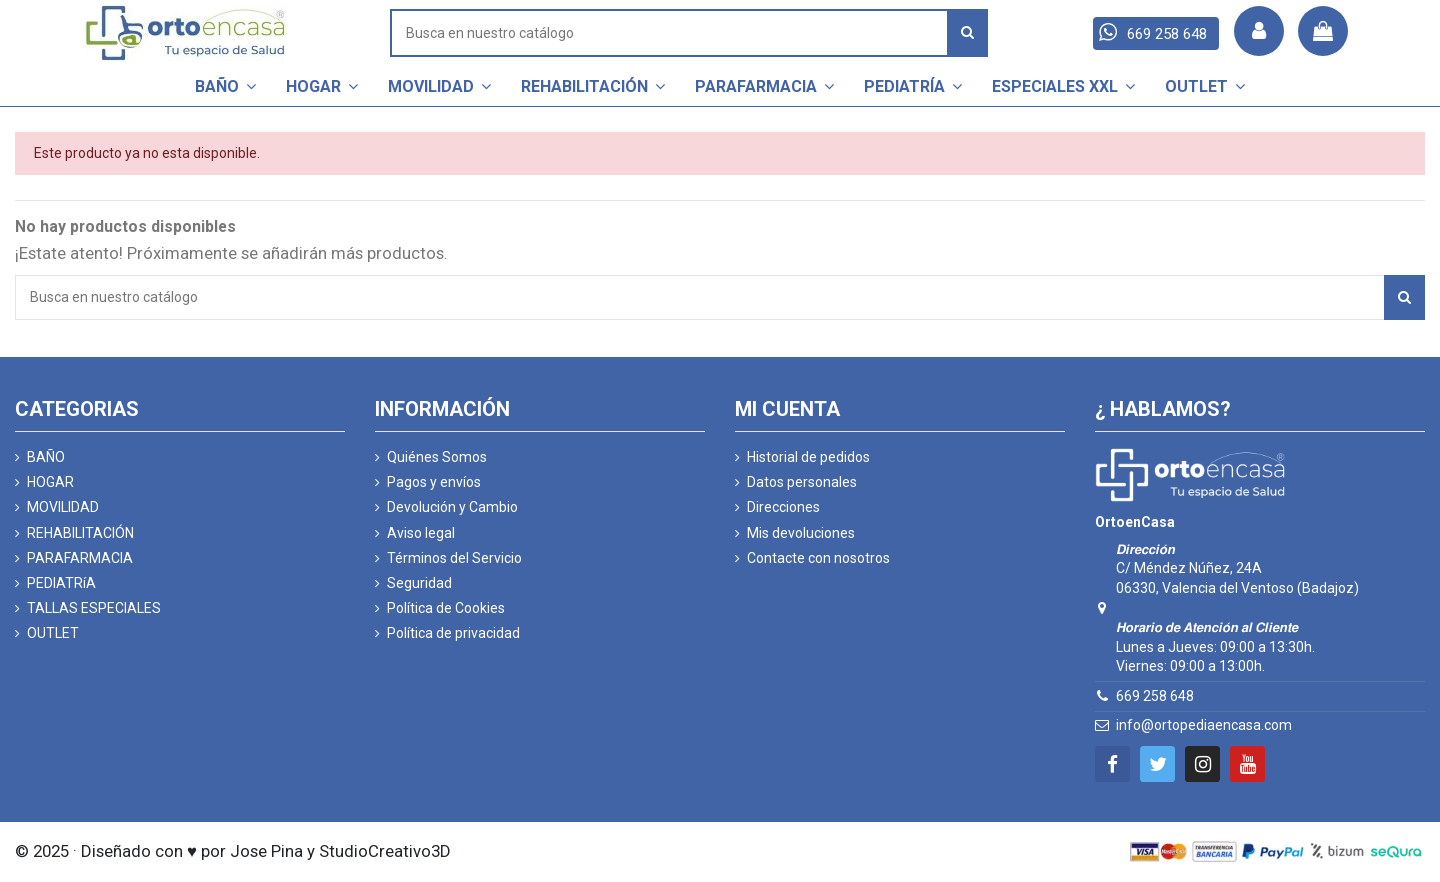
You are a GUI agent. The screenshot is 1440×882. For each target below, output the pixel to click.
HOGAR (50, 482)
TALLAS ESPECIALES (94, 608)
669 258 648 (1155, 696)
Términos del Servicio (454, 558)
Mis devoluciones (801, 533)
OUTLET (53, 633)
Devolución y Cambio (452, 507)
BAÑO (46, 457)
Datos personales (802, 482)
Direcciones (783, 507)
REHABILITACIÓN (80, 533)
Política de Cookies (446, 608)
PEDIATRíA (61, 583)
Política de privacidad (453, 633)
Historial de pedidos (808, 457)
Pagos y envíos (434, 482)
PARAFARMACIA (80, 558)
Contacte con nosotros (818, 558)
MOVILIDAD (63, 507)
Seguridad (419, 583)
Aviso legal (421, 533)
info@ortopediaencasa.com (1204, 725)
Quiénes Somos (437, 457)
